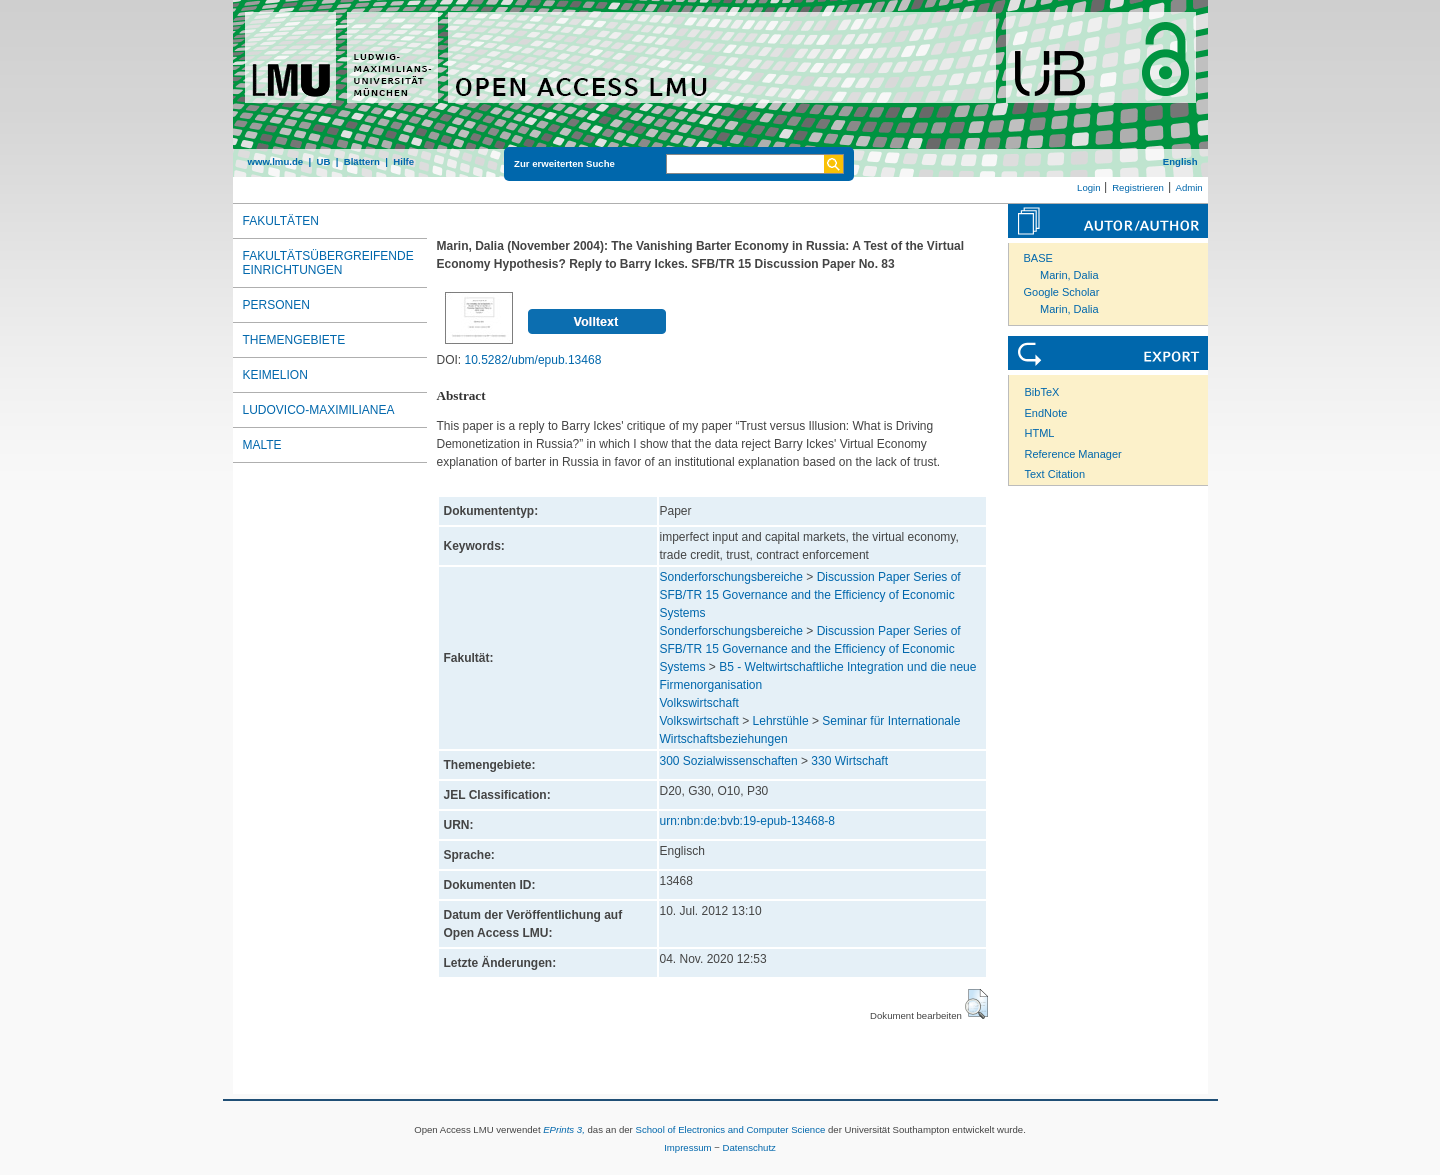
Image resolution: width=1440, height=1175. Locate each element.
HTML (1040, 433)
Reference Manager (1073, 454)
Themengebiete (294, 340)
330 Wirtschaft (849, 761)
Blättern (362, 161)
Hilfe (403, 161)
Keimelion (275, 375)
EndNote (1046, 413)
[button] (976, 1004)
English (1180, 161)
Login (1088, 187)
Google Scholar (1062, 292)
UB (323, 161)
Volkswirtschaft (699, 703)
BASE (1038, 258)
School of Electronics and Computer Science (730, 1129)
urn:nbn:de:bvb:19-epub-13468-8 (747, 821)
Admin (1189, 187)
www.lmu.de (276, 161)
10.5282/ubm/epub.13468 (533, 360)
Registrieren (1138, 187)
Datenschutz (749, 1147)
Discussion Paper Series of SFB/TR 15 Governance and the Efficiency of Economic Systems (810, 595)
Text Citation (1055, 474)
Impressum (687, 1147)
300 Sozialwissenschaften (729, 761)
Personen (276, 305)
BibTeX (1042, 392)
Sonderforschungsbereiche (731, 577)
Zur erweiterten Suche (564, 163)
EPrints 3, (564, 1129)
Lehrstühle (781, 721)
